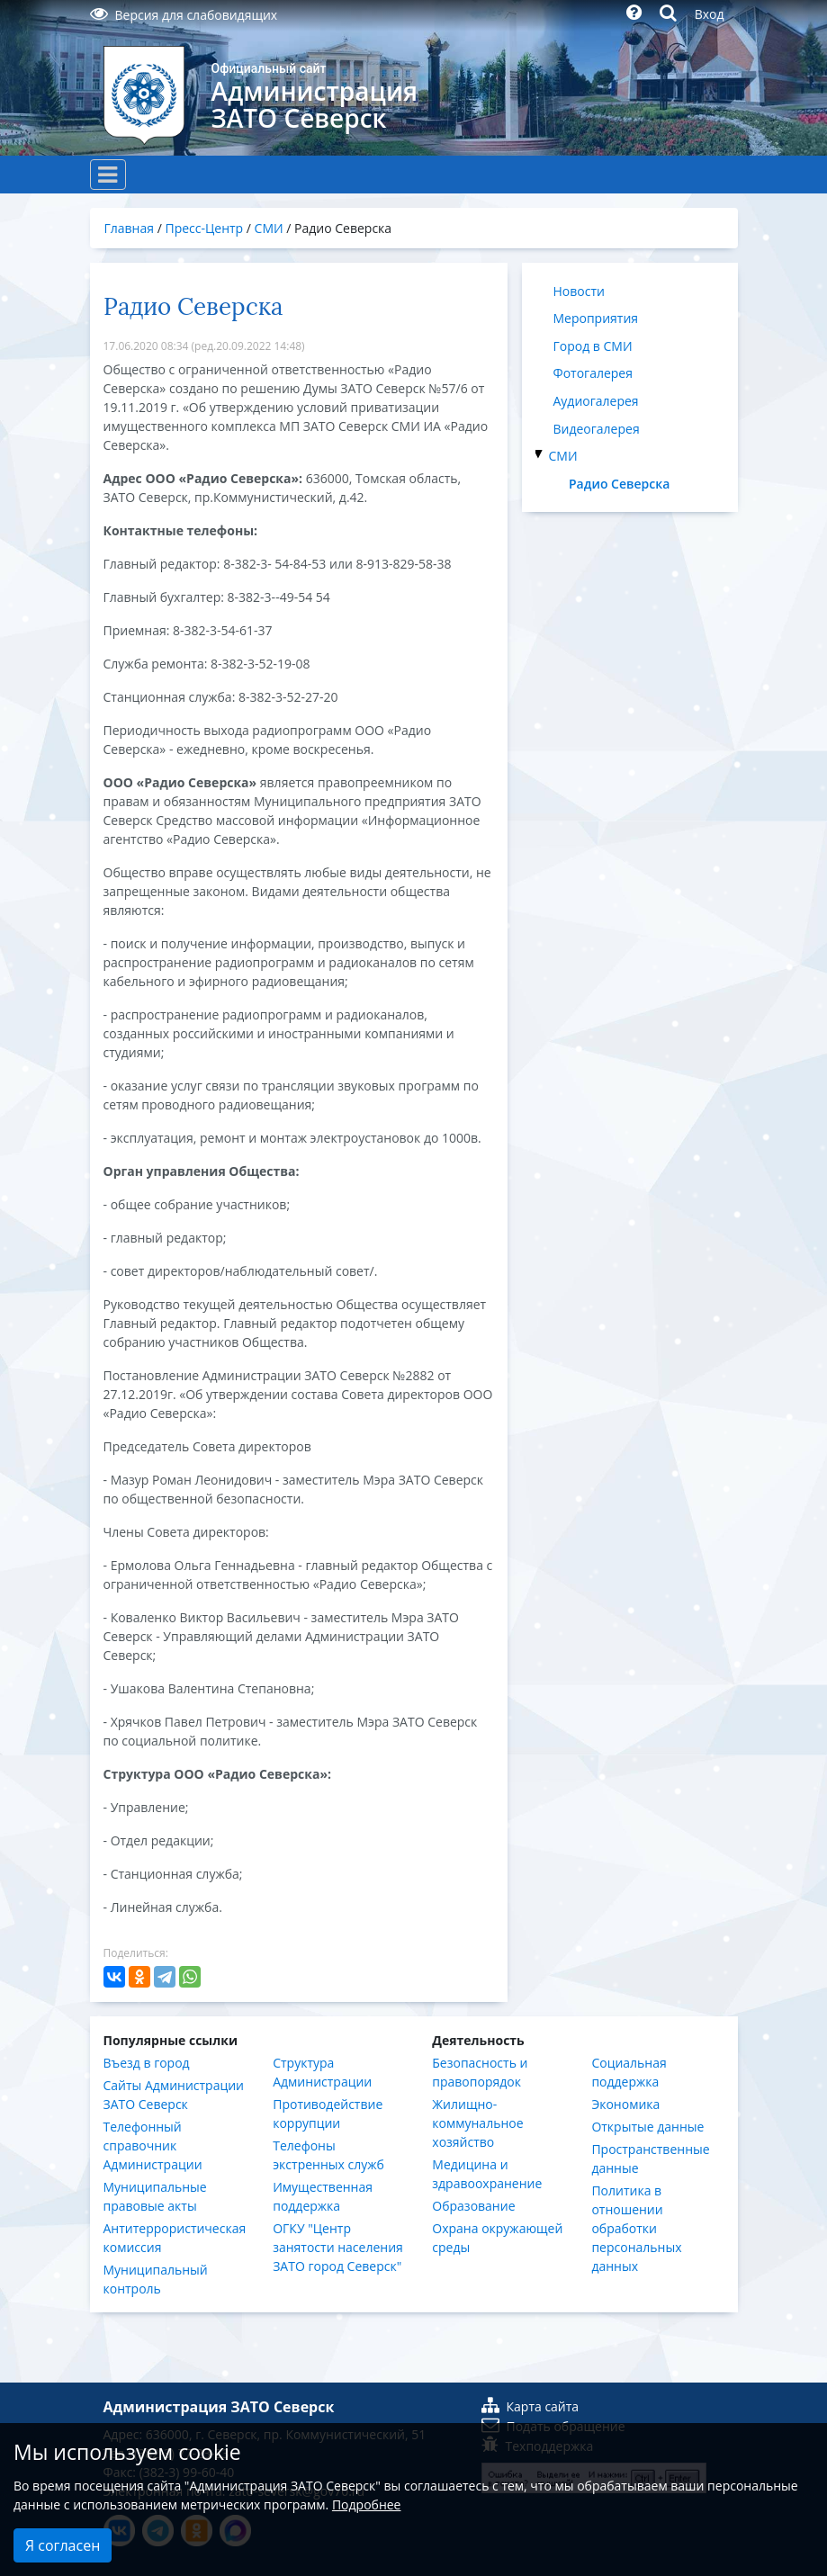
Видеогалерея (596, 428)
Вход (709, 13)
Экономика (625, 2104)
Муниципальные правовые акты (155, 2196)
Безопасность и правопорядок (479, 2072)
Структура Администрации (322, 2072)
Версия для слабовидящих (184, 14)
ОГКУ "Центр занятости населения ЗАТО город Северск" (338, 2247)
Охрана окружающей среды (497, 2238)
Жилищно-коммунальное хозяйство (477, 2123)
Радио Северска (619, 483)
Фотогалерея (593, 372)
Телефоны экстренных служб (328, 2155)
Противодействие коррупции (327, 2114)
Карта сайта (530, 2406)
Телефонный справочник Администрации (152, 2145)
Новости (579, 291)
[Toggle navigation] (108, 174)
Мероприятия (596, 318)
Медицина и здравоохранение (487, 2174)
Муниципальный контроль (155, 2279)
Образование (473, 2205)
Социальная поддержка (628, 2072)
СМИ (563, 455)
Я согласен (62, 2545)
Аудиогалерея (596, 400)
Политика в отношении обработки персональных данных (636, 2228)
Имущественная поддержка (323, 2196)
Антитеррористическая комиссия (175, 2238)
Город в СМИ (593, 346)
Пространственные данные (650, 2159)
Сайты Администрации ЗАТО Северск (174, 2095)
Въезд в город (146, 2062)
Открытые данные (647, 2126)
